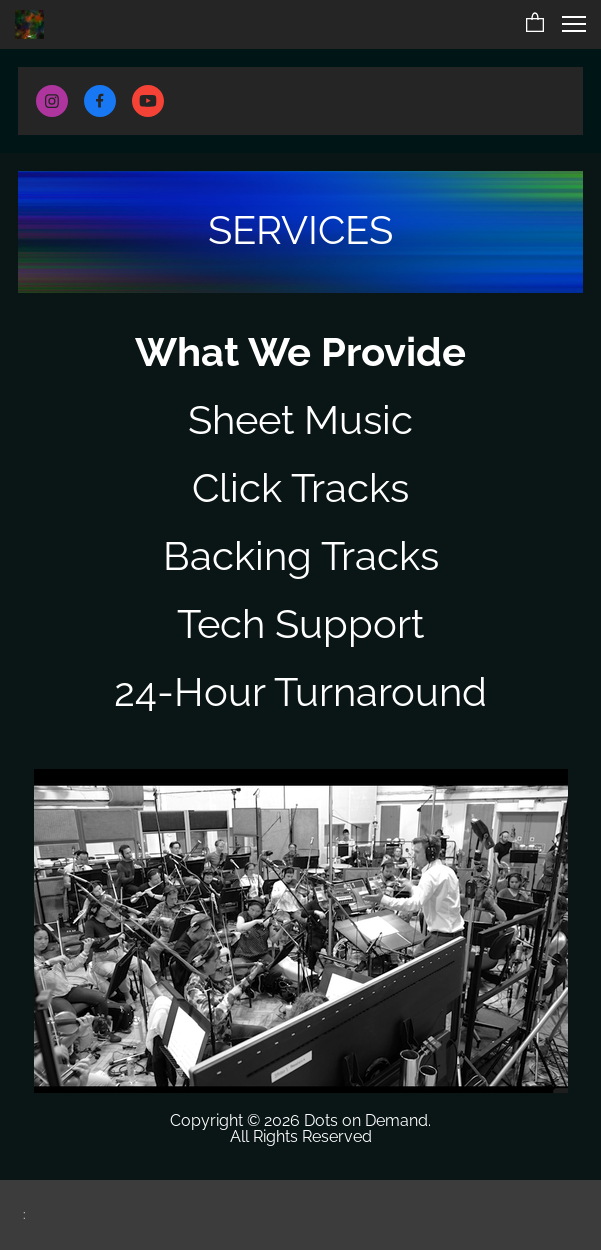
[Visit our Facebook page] (100, 101)
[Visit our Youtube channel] (148, 101)
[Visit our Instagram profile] (52, 101)
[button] (535, 24)
